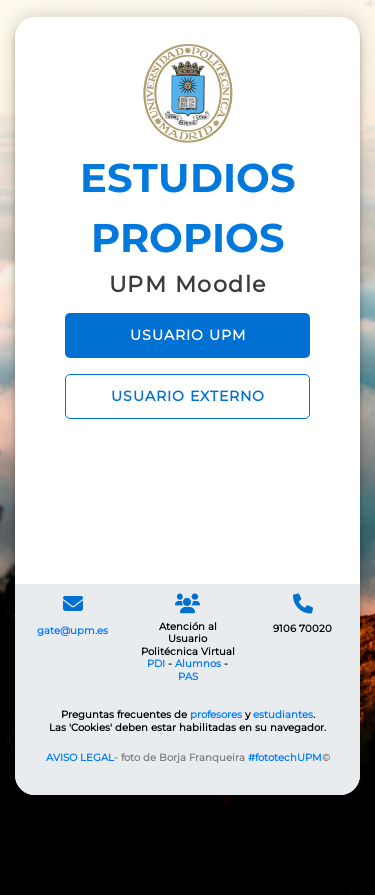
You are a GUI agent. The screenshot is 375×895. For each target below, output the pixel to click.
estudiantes (283, 714)
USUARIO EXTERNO (188, 396)
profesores (216, 714)
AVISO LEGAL (80, 757)
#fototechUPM (285, 757)
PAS (188, 676)
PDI (156, 663)
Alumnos (198, 663)
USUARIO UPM (188, 335)
